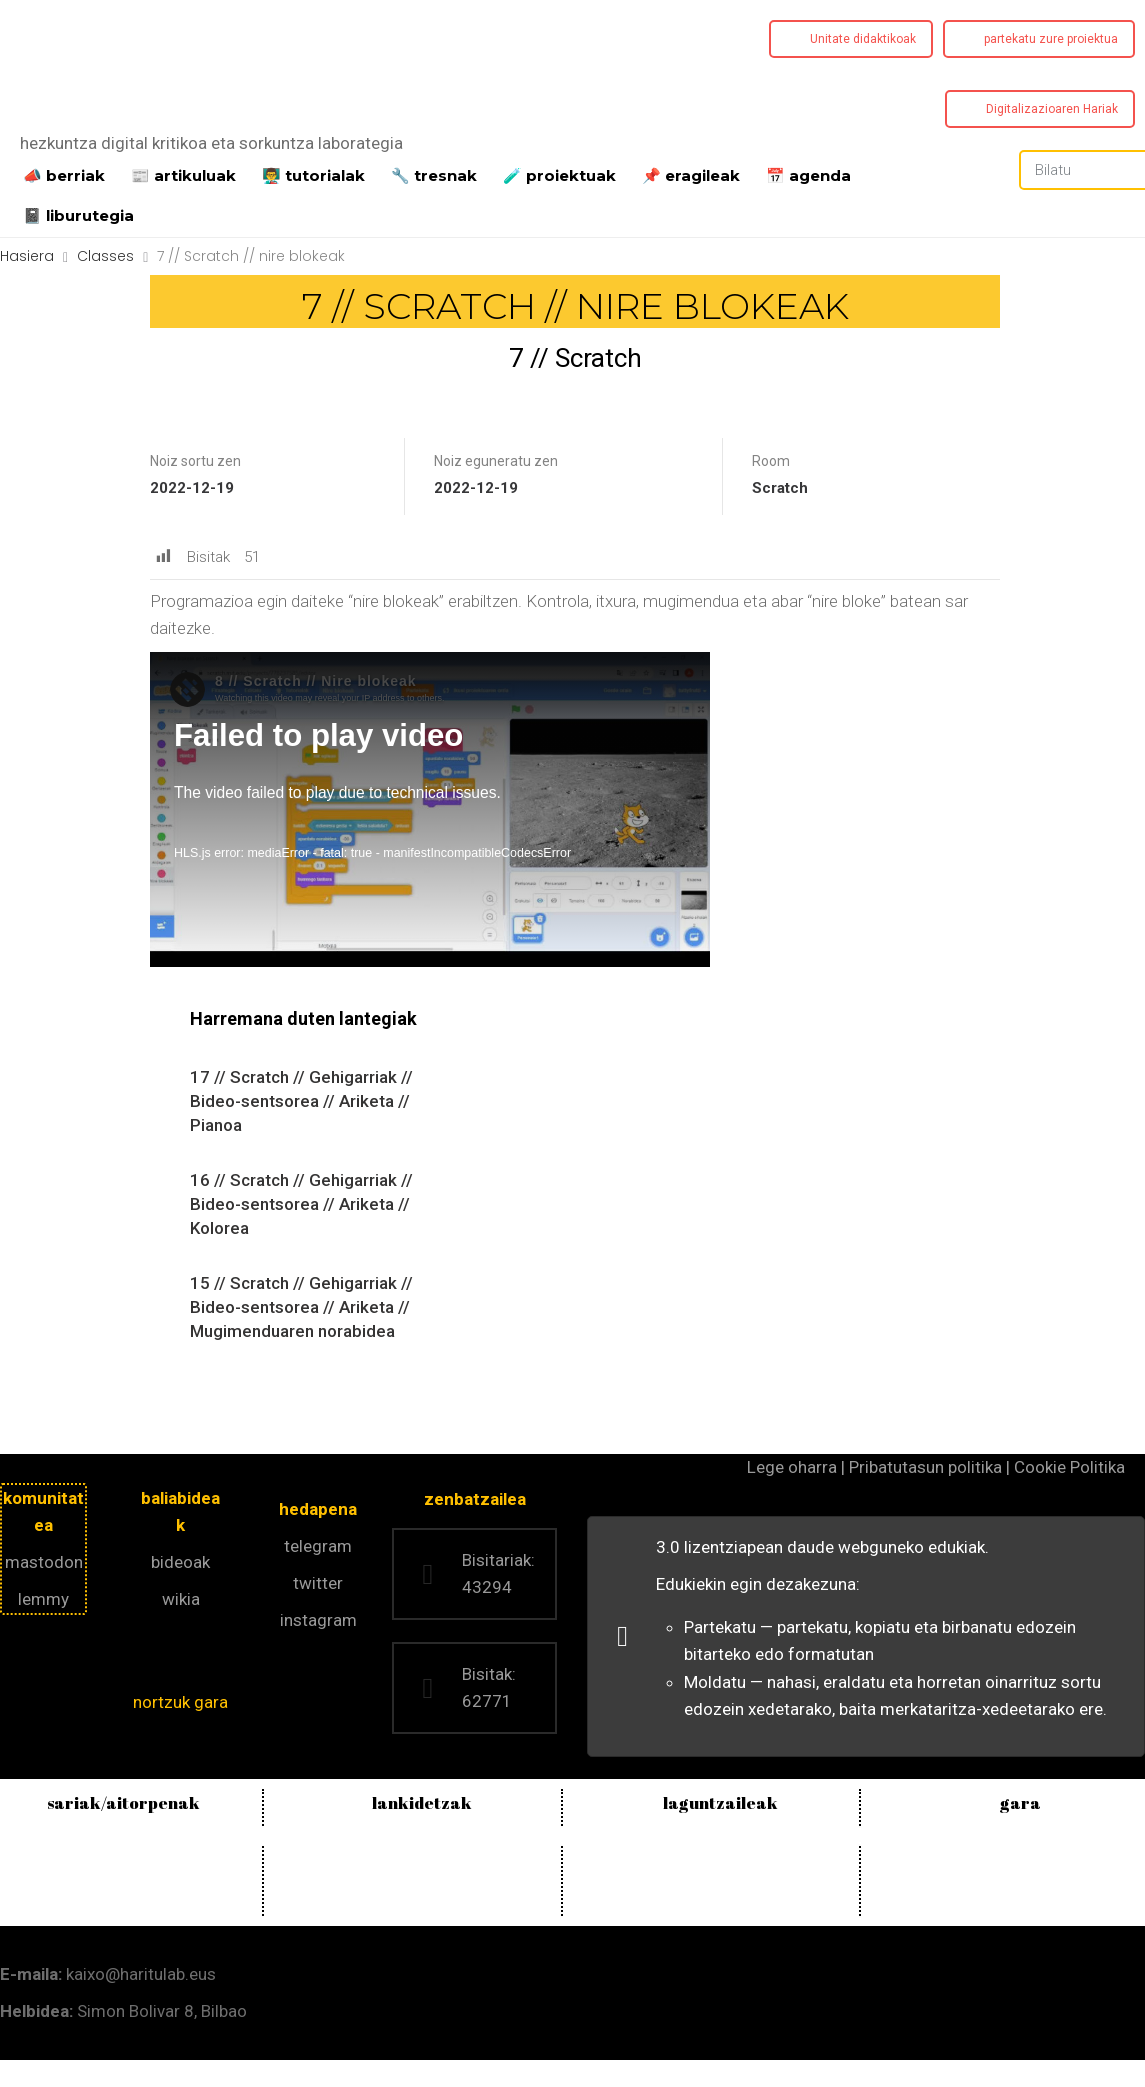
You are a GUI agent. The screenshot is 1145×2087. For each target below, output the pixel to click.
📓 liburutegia (78, 214)
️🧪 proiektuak (559, 174)
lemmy (43, 1599)
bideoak (180, 1562)
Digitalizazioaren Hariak (1052, 109)
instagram (318, 1620)
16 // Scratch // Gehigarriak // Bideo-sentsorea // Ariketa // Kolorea (301, 1204)
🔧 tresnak (434, 174)
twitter (318, 1583)
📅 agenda (808, 174)
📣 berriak (64, 174)
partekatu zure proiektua (1051, 39)
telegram (318, 1546)
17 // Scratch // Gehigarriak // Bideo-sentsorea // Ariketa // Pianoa (301, 1101)
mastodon (44, 1562)
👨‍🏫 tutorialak (313, 174)
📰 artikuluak (183, 174)
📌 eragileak (691, 174)
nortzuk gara (180, 1702)
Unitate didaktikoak (863, 39)
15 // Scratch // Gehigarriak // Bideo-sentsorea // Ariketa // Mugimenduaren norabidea (301, 1307)
